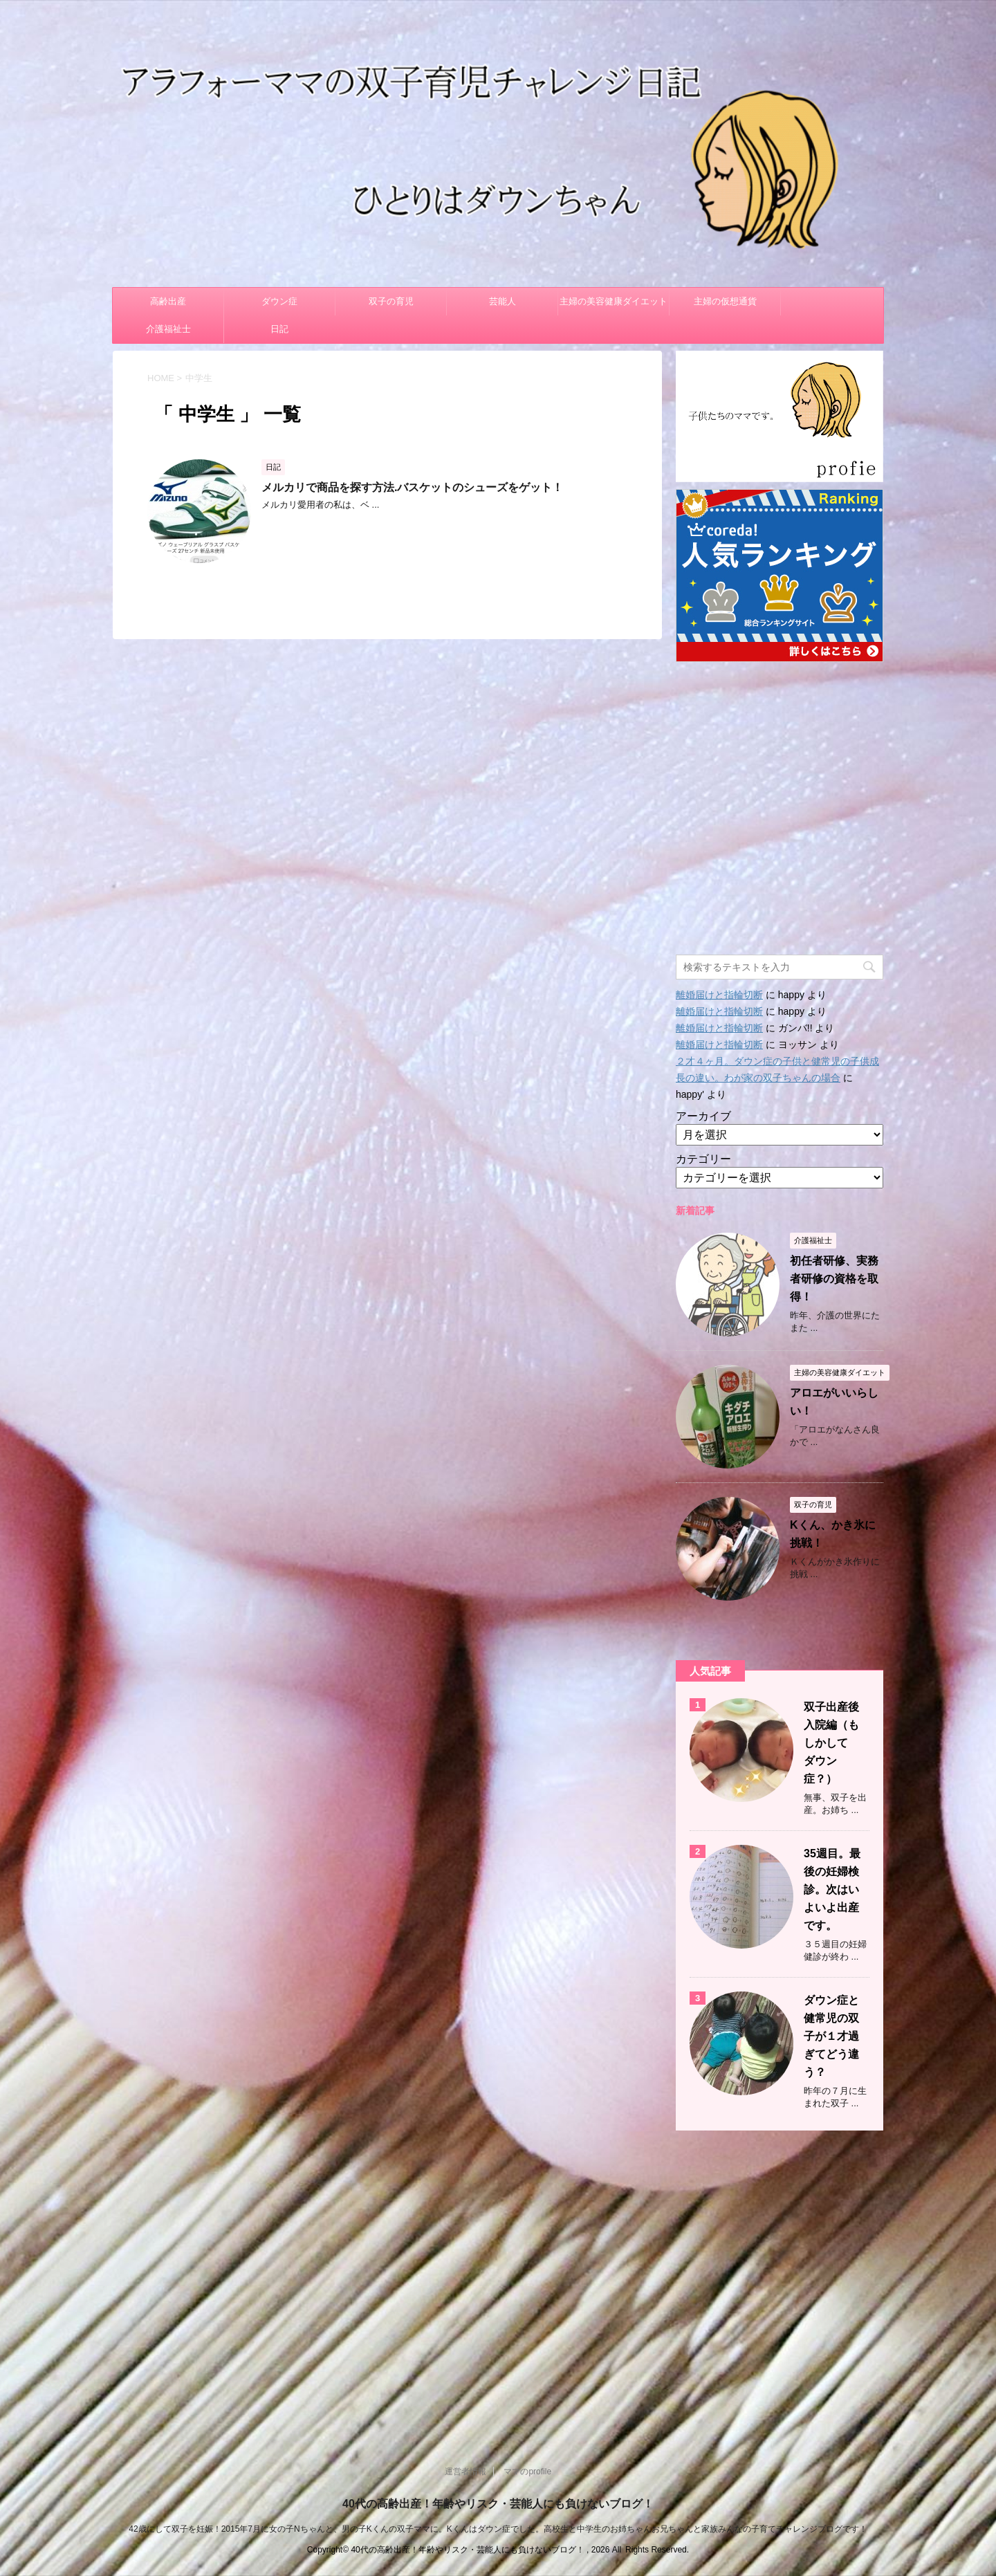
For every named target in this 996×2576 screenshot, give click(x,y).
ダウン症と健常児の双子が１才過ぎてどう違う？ (831, 2036)
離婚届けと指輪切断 (719, 994)
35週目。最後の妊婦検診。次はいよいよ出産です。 (832, 1889)
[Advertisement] (779, 801)
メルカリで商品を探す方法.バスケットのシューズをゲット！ (412, 487)
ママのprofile (527, 2471)
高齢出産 (168, 301)
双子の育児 (391, 301)
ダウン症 (279, 301)
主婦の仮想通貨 (725, 301)
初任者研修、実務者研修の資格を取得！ (834, 1279)
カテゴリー (703, 1159)
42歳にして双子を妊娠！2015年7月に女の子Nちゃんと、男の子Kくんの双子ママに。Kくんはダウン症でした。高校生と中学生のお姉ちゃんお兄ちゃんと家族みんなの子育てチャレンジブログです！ (498, 2529)
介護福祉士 (168, 329)
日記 (279, 329)
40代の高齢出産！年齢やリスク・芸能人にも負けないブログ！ (498, 2504)
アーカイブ (703, 1116)
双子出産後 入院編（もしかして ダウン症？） (837, 1743)
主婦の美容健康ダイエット (613, 301)
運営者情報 (465, 2471)
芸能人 (502, 301)
